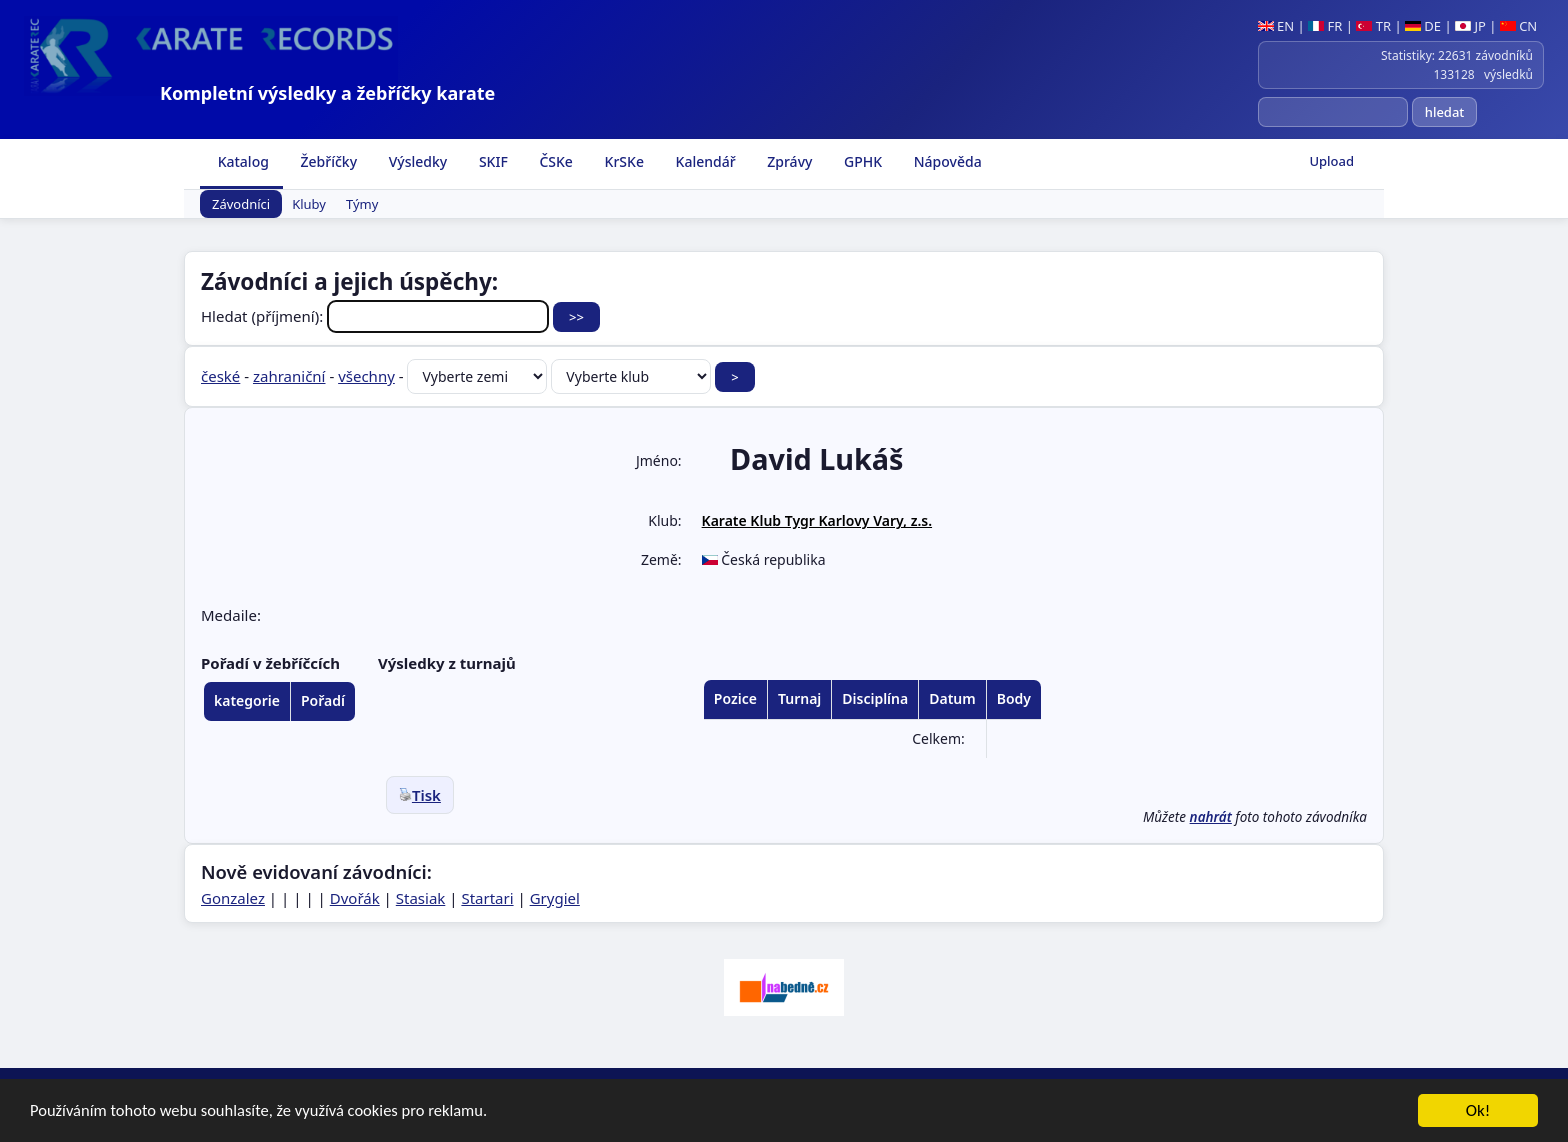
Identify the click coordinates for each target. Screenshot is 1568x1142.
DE (1423, 26)
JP (1470, 26)
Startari (487, 898)
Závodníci (241, 204)
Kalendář (704, 161)
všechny (366, 376)
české (220, 376)
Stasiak (421, 898)
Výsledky (416, 161)
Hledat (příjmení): (377, 316)
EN (1276, 26)
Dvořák (355, 898)
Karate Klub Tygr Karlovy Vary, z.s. (817, 520)
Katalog (241, 161)
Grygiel (555, 898)
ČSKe (554, 161)
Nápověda (946, 161)
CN (1518, 26)
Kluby (309, 204)
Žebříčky (327, 161)
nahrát (1211, 817)
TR (1373, 26)
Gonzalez (233, 898)
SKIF (491, 161)
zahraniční (289, 376)
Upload (1331, 161)
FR (1325, 26)
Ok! (1478, 1111)
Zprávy (788, 161)
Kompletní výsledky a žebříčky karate (327, 93)
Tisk (420, 795)
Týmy (362, 204)
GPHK (861, 161)
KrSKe (622, 161)
